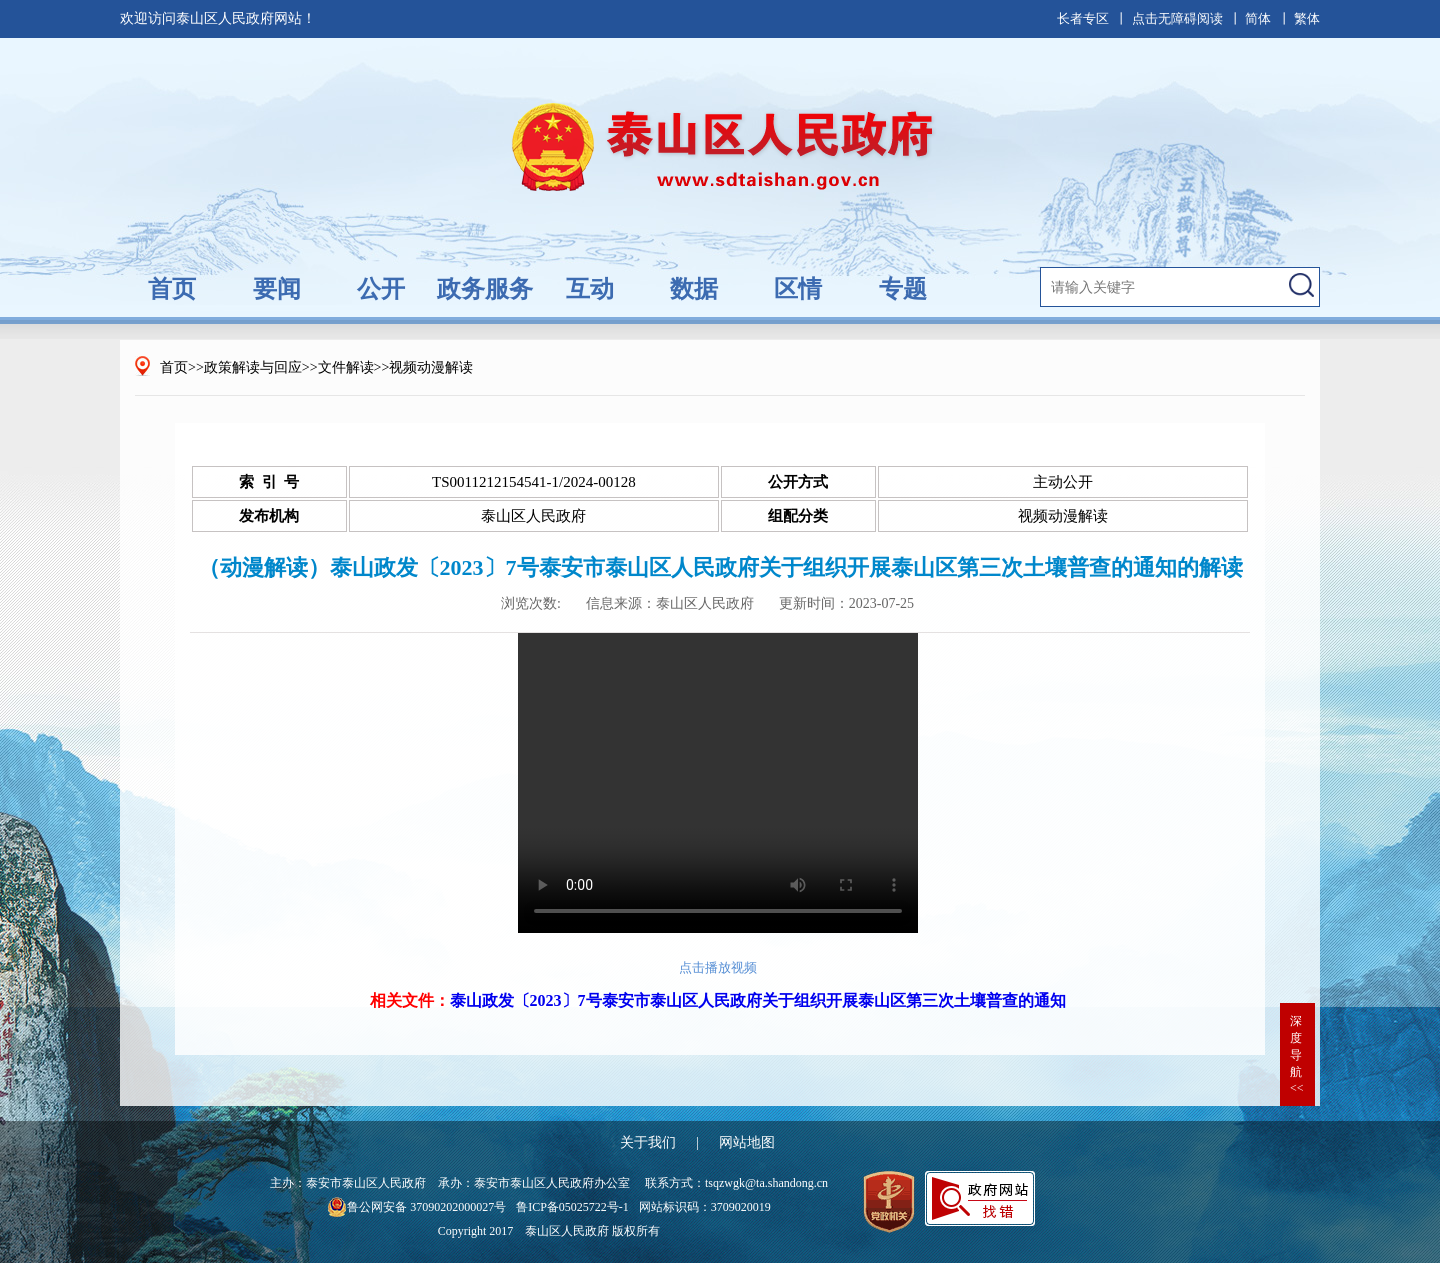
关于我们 (648, 1142)
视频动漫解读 (431, 367)
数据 (694, 289)
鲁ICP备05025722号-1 (572, 1207)
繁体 (1307, 18)
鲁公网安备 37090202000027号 (416, 1207)
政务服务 (485, 289)
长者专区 (1083, 18)
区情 (798, 289)
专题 (903, 289)
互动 (590, 289)
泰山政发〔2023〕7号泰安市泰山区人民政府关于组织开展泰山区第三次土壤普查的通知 (758, 1000)
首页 (172, 289)
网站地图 (747, 1142)
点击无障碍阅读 (1177, 18)
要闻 (277, 289)
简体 (1258, 18)
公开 (381, 289)
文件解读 (346, 367)
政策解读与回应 (253, 367)
